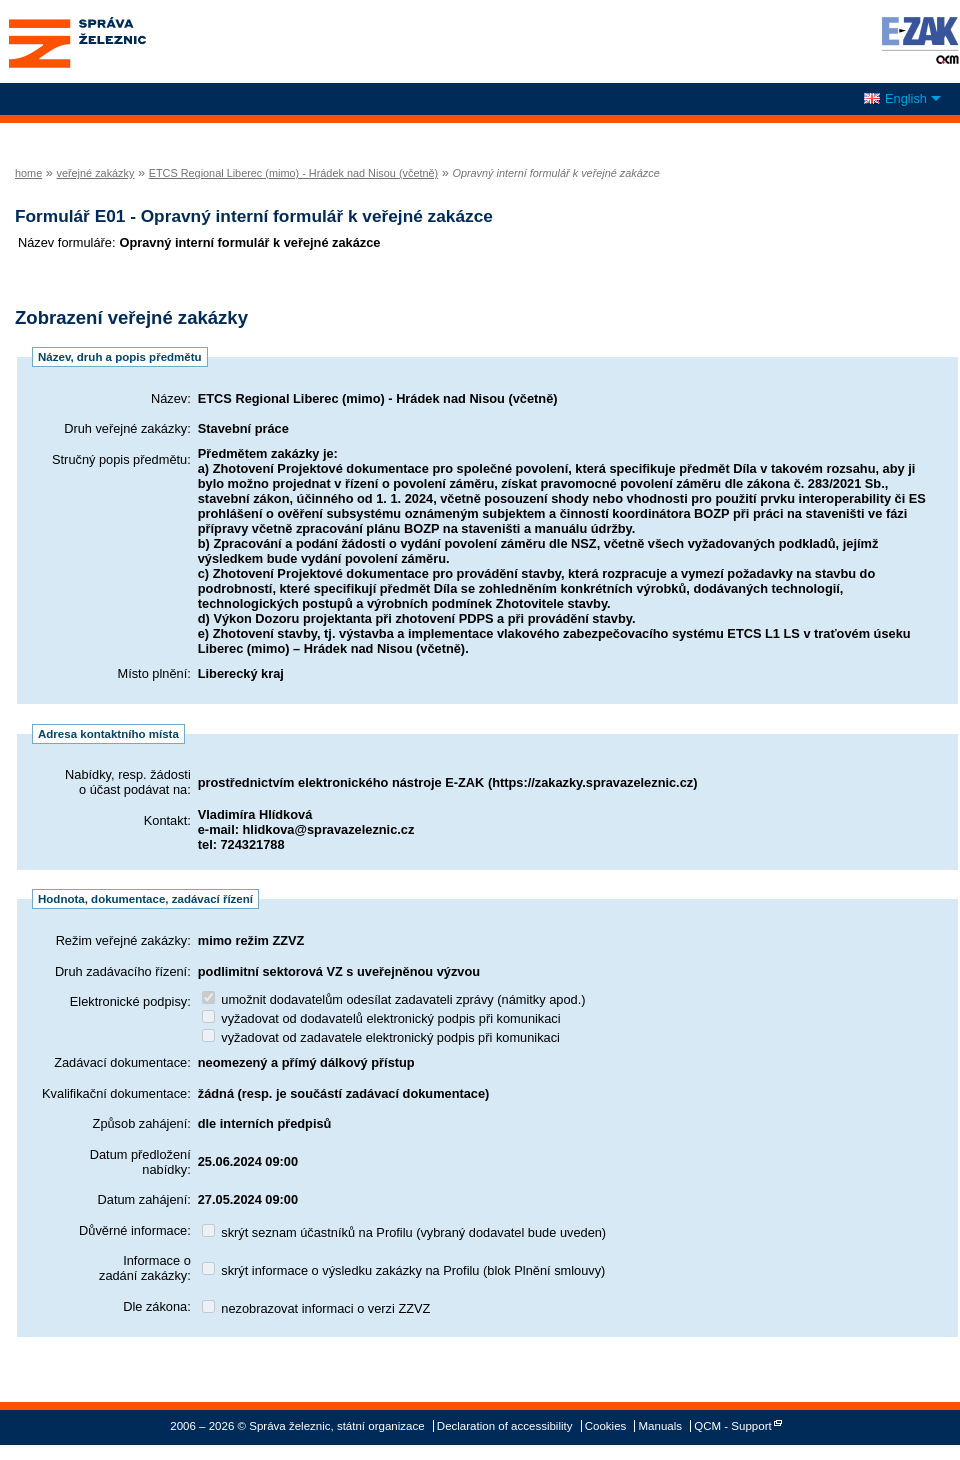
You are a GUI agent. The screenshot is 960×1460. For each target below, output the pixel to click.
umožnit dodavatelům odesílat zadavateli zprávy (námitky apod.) (394, 999)
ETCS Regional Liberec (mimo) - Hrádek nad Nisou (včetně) (294, 173)
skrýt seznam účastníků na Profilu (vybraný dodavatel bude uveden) (404, 1232)
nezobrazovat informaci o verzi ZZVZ (316, 1308)
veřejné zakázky (95, 173)
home (28, 173)
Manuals (661, 1426)
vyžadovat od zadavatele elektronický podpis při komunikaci (381, 1037)
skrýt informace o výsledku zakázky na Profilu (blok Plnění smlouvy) (404, 1270)
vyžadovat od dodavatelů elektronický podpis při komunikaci (381, 1018)
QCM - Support (732, 1426)
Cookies (606, 1426)
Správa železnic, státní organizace (114, 41)
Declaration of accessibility (505, 1426)
